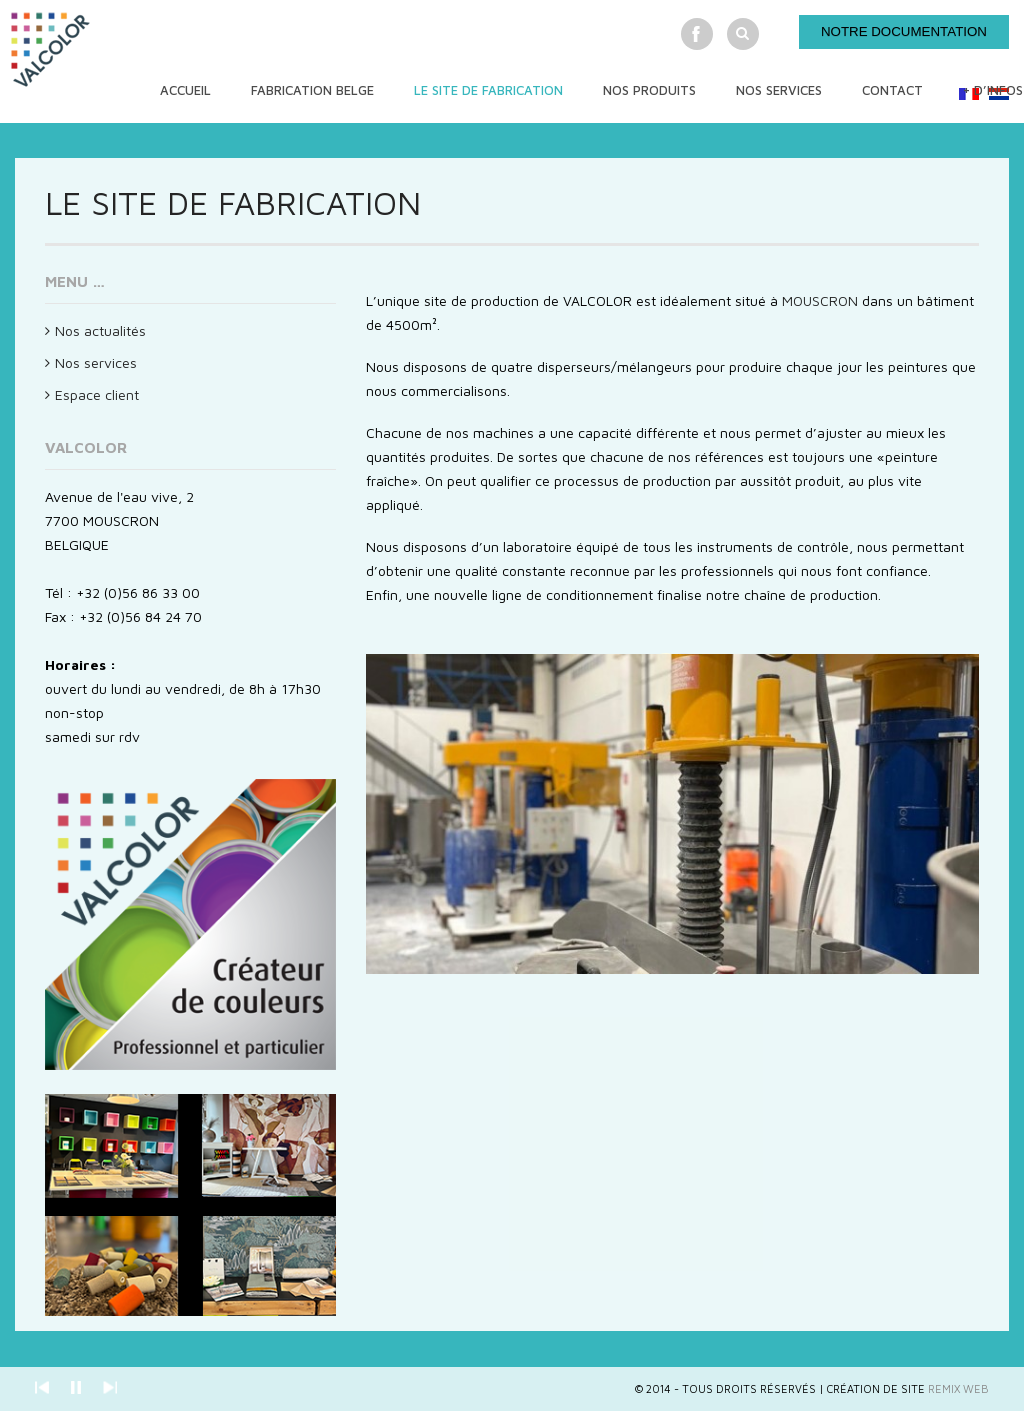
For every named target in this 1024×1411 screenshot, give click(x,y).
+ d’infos (993, 90)
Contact (892, 90)
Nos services (779, 90)
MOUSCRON (820, 300)
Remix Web (958, 1388)
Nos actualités (100, 330)
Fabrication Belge (312, 90)
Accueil (185, 90)
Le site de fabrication (488, 90)
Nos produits (649, 90)
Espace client (97, 394)
